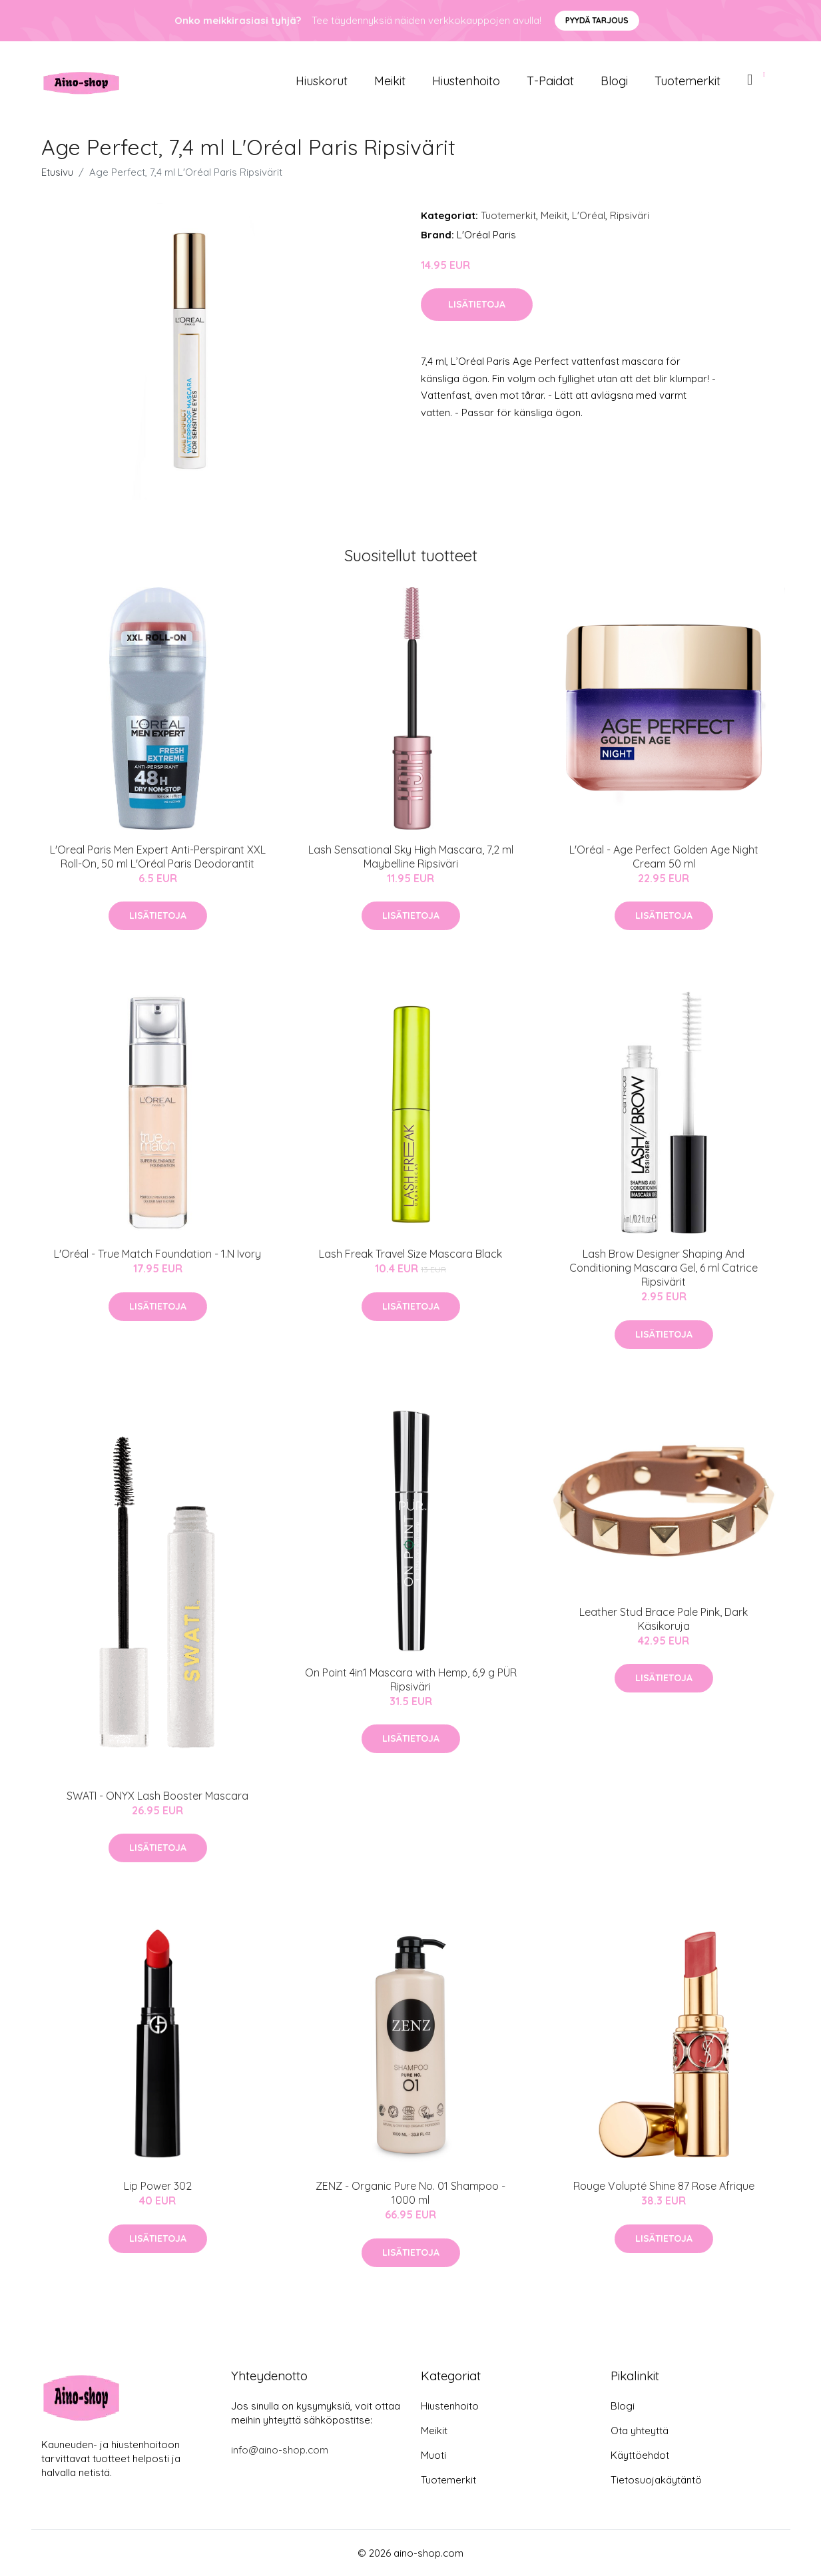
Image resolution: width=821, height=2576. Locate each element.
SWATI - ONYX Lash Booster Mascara (157, 1795)
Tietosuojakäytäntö (656, 2479)
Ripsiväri (629, 215)
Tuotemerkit (687, 81)
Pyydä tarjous (597, 20)
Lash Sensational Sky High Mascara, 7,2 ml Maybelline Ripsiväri (410, 856)
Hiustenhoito (466, 81)
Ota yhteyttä (640, 2430)
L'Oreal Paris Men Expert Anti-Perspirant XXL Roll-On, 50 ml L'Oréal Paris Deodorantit (158, 856)
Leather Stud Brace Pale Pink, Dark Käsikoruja (663, 1619)
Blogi (614, 81)
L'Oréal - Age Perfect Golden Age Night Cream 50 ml (663, 856)
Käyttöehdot (640, 2455)
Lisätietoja (476, 304)
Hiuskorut (322, 81)
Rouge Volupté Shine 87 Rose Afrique (663, 2185)
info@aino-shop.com (279, 2450)
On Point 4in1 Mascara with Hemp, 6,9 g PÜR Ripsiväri (411, 1679)
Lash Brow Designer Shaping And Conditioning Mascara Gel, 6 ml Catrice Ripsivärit (663, 1267)
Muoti (433, 2455)
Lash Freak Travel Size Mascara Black (410, 1253)
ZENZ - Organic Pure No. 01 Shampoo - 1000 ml (410, 2192)
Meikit (390, 81)
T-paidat (550, 81)
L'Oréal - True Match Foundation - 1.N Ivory (157, 1253)
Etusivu (57, 172)
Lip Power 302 (158, 2185)
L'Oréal (588, 215)
